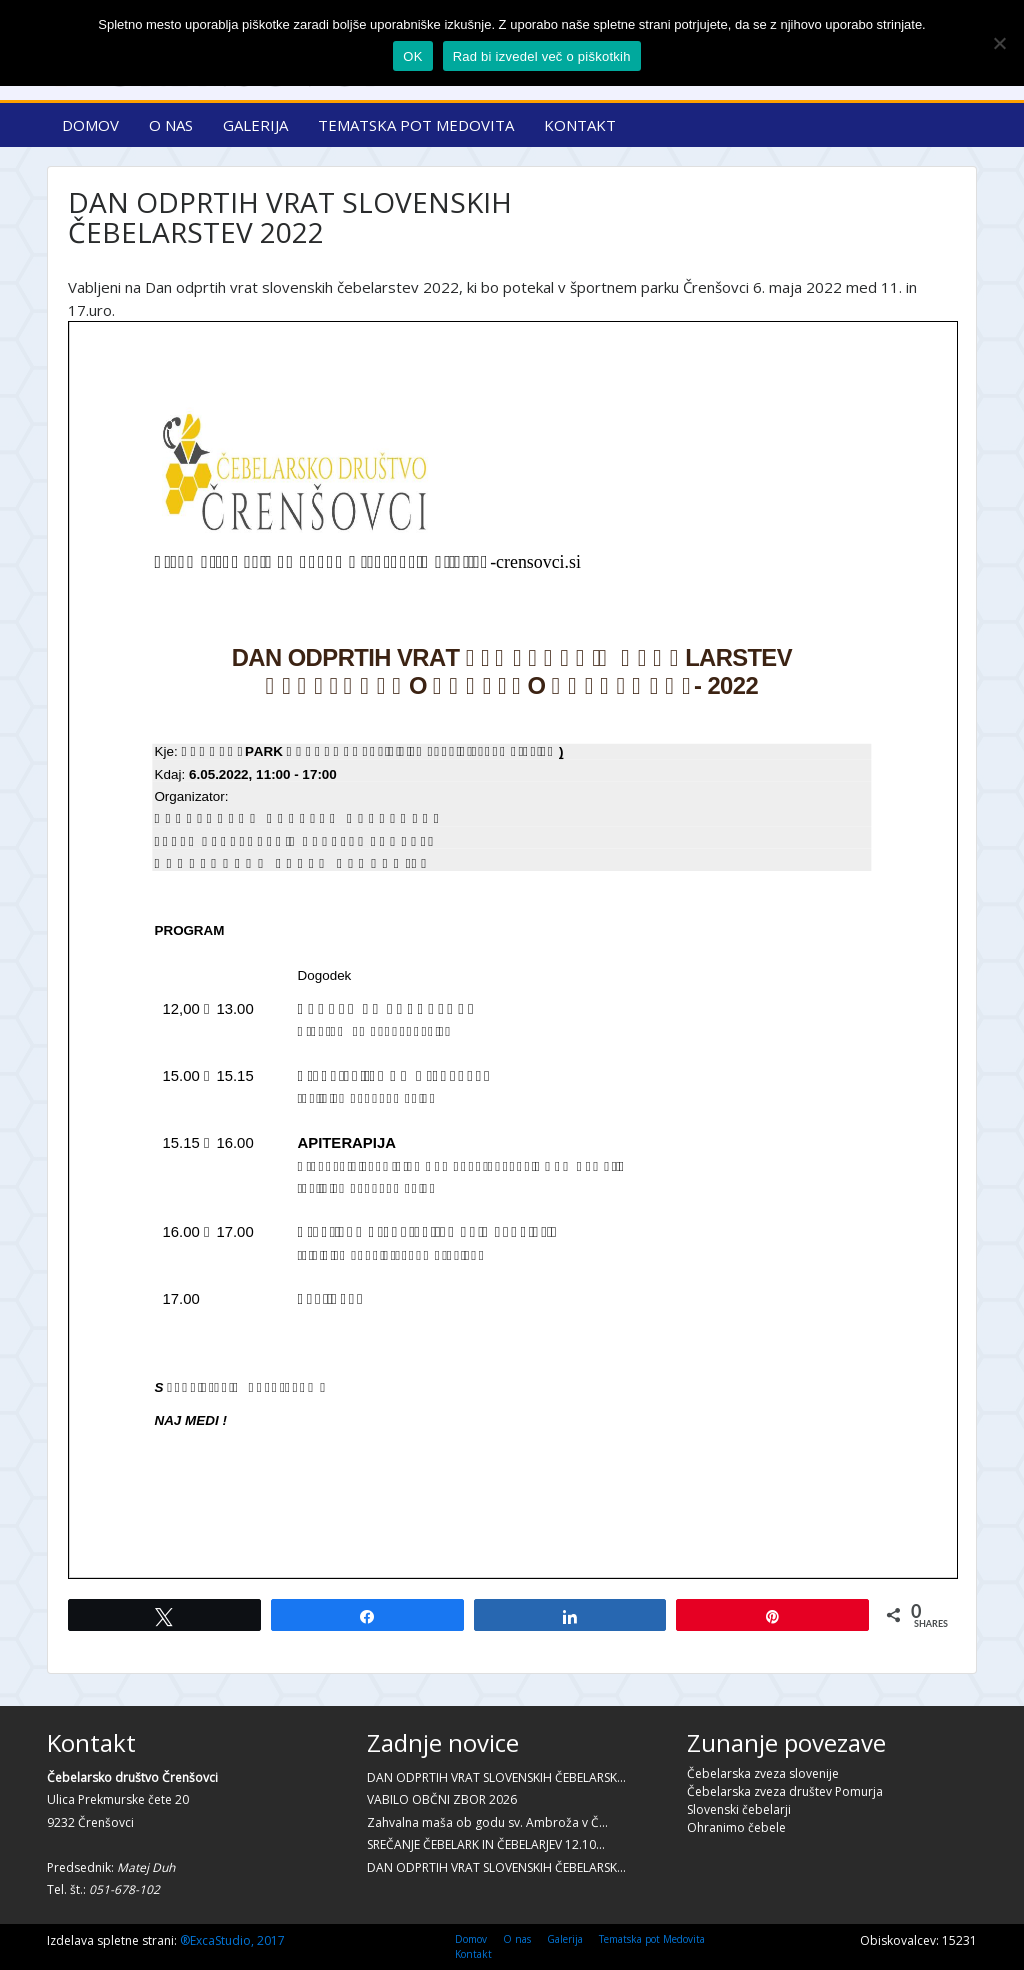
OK (412, 56)
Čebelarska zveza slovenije (763, 1773)
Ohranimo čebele (736, 1827)
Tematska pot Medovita (416, 125)
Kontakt (580, 125)
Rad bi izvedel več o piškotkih (542, 56)
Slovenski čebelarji (739, 1809)
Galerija (255, 125)
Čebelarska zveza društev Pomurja (785, 1791)
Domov (90, 125)
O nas (171, 125)
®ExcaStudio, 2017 (232, 1940)
